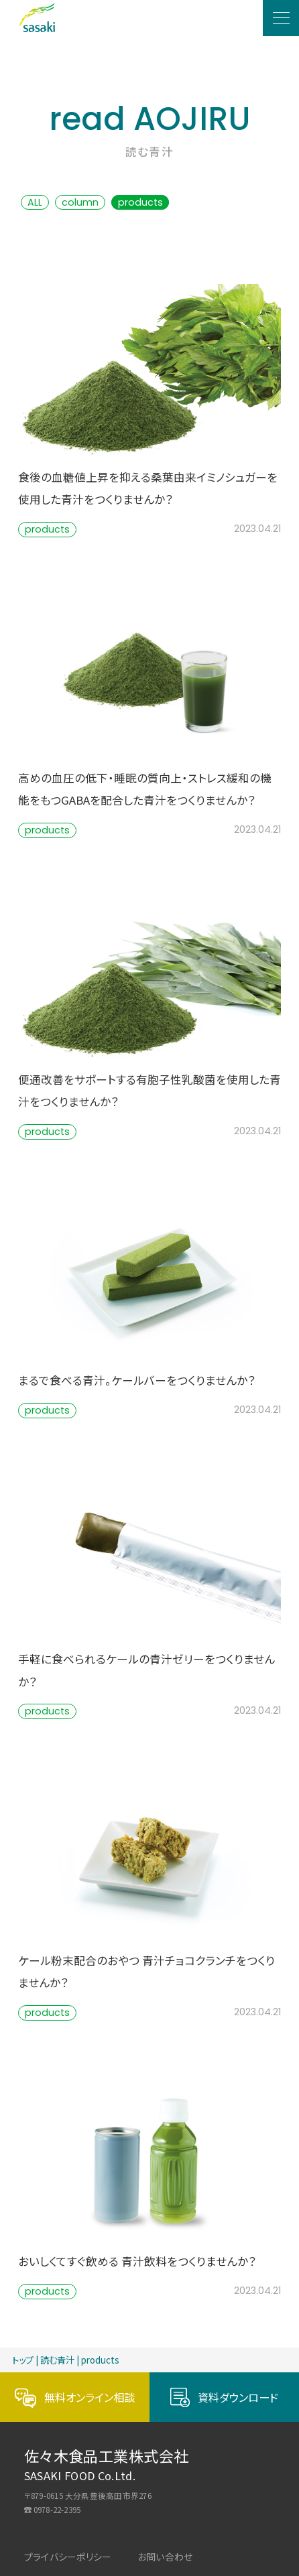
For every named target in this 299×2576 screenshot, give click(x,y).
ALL (34, 202)
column (80, 202)
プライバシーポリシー (68, 2556)
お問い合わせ (165, 2556)
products (140, 202)
